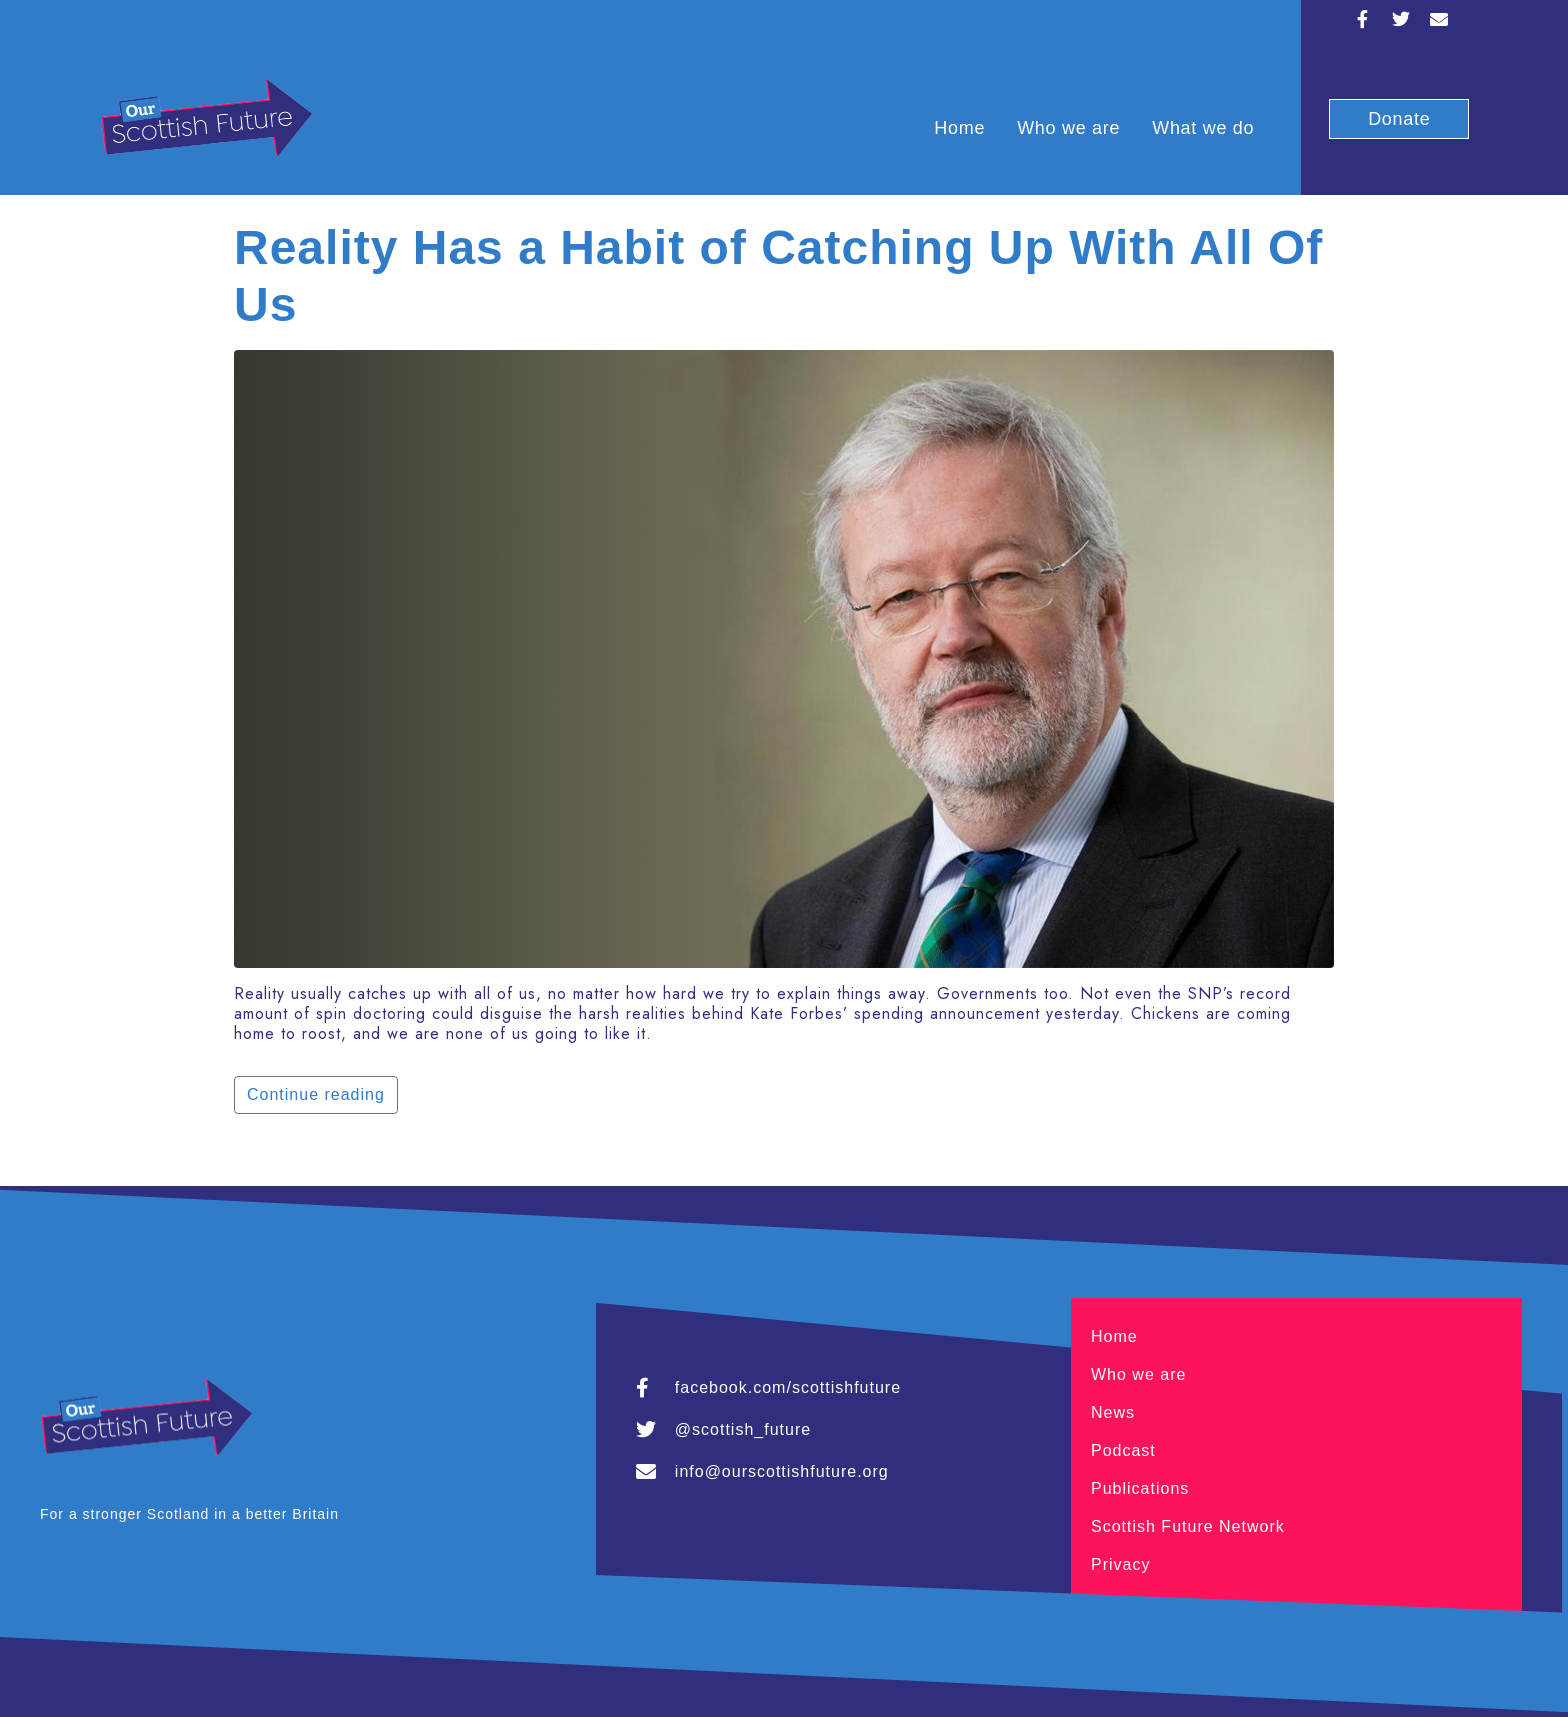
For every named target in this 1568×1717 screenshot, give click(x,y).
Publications (1140, 1488)
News (1113, 1412)
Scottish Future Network (1188, 1526)
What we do (1203, 128)
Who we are (1068, 128)
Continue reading (316, 1094)
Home (959, 128)
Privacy (1120, 1564)
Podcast (1123, 1450)
